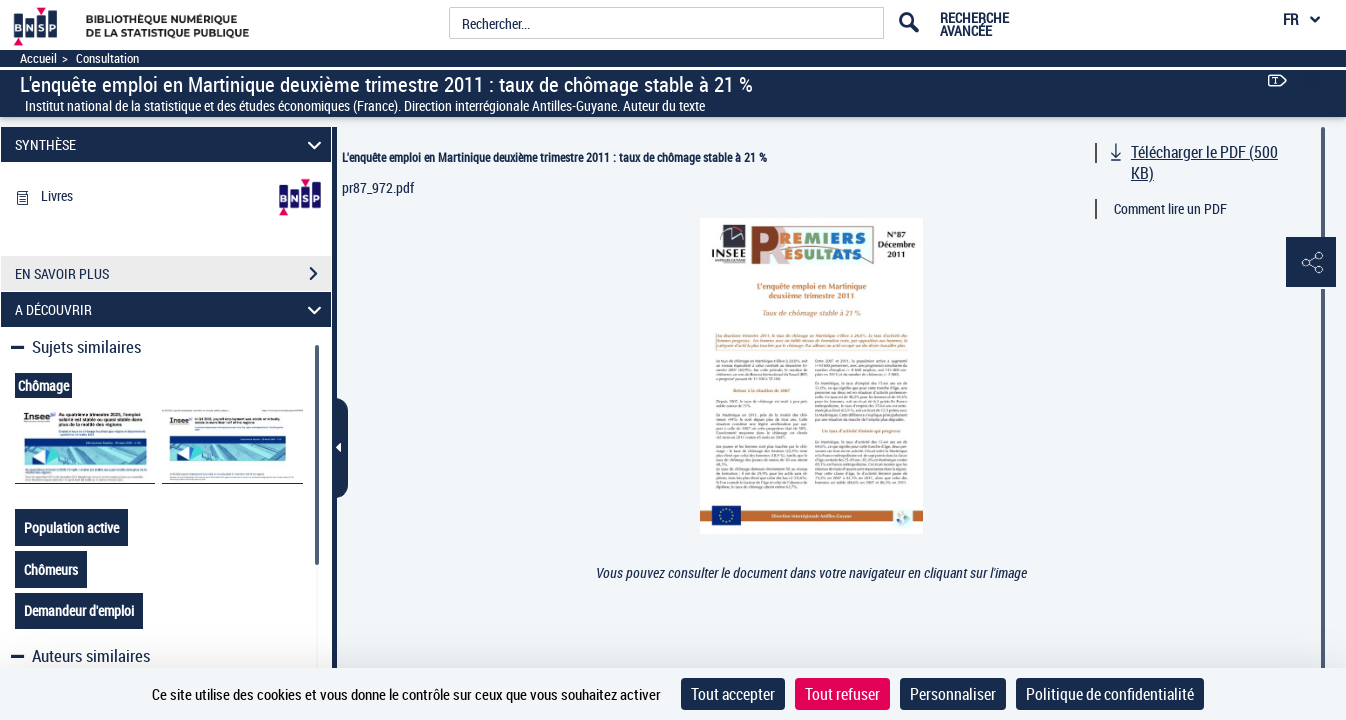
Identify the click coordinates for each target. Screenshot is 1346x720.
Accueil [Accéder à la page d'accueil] (38, 58)
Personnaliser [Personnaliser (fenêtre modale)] (953, 694)
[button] (1311, 263)
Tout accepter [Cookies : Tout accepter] (733, 694)
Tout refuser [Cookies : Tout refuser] (842, 694)
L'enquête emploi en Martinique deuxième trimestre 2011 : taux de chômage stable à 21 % (554, 157)
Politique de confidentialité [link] (1110, 694)
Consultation (107, 58)
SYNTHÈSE (171, 144)
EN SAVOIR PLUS (173, 274)
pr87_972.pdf (378, 187)
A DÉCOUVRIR (171, 309)
